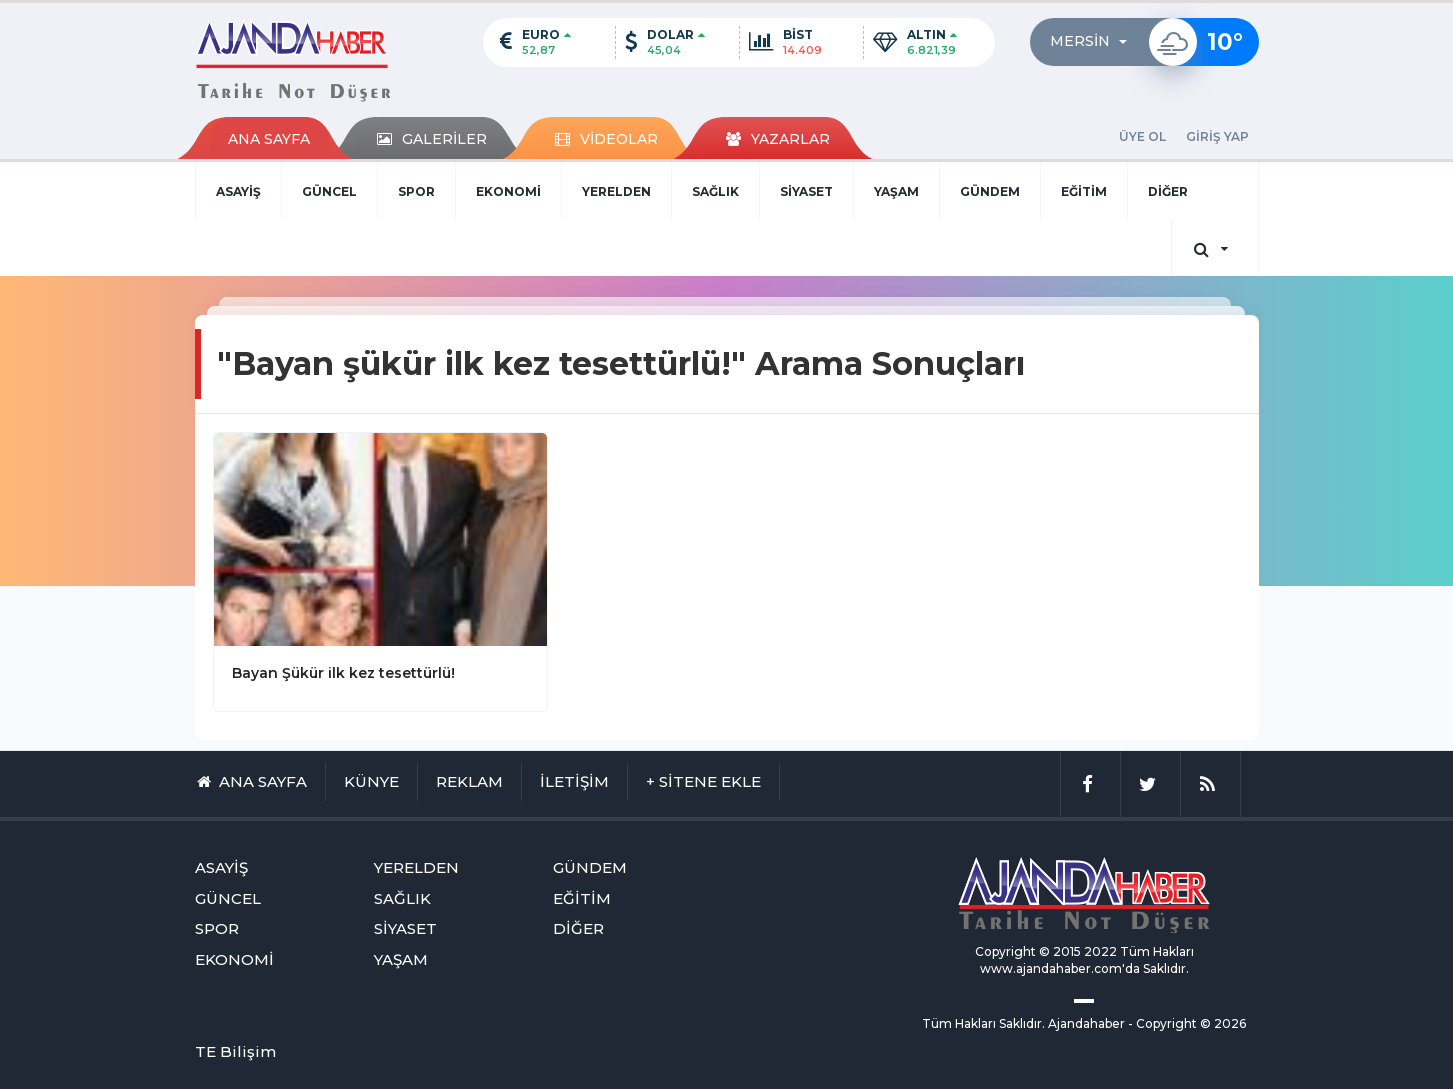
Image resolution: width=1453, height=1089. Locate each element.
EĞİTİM (1084, 191)
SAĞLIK (715, 191)
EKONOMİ (508, 191)
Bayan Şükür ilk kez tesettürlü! (343, 673)
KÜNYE (371, 781)
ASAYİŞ (238, 191)
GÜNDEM (990, 191)
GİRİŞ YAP (1217, 136)
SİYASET (806, 191)
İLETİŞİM (574, 781)
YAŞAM (896, 191)
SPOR (416, 191)
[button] (1094, 42)
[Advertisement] (97, 586)
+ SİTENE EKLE (703, 781)
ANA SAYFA (269, 139)
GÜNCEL (329, 191)
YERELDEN (616, 191)
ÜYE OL (1142, 136)
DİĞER (1168, 191)
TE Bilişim (235, 1051)
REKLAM (469, 781)
